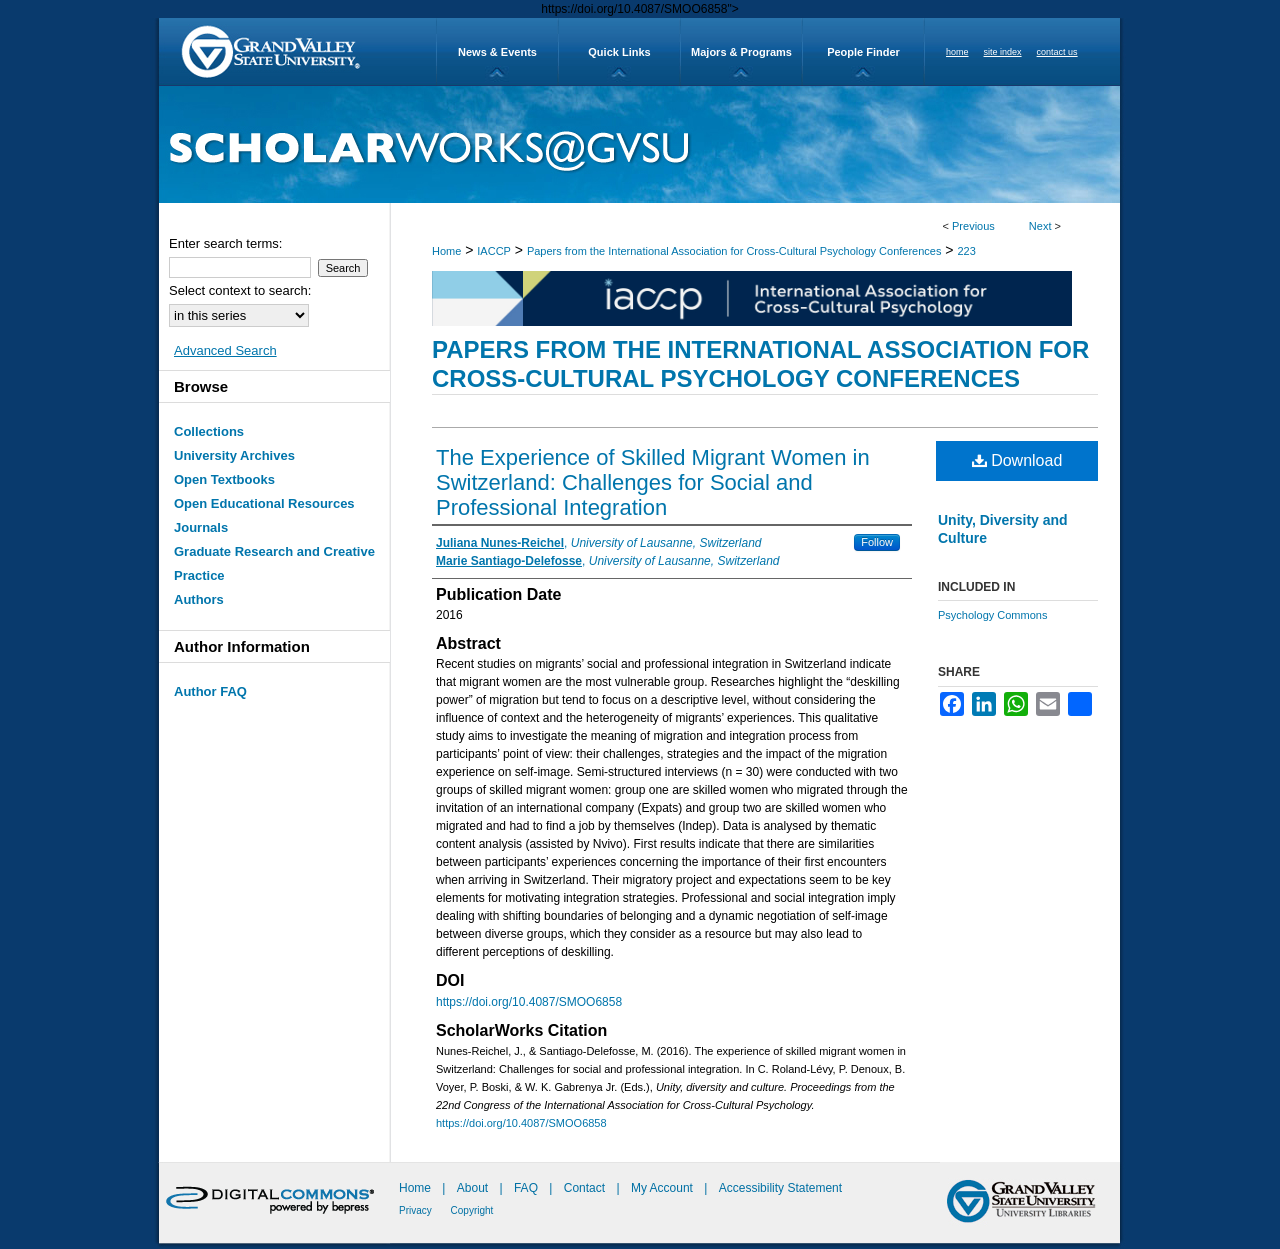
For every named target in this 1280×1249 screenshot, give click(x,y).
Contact (584, 1188)
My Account (663, 1188)
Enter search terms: (225, 243)
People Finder (863, 52)
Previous (973, 226)
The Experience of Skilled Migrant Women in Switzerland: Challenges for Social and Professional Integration (653, 482)
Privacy (417, 1210)
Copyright (472, 1210)
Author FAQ (210, 691)
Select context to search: (240, 290)
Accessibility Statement (780, 1188)
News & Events (497, 52)
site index (1003, 52)
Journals (201, 527)
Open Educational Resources (264, 503)
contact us (1057, 52)
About (474, 1188)
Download (1017, 460)
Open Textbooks (224, 479)
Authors (199, 599)
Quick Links (619, 52)
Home (446, 251)
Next (1040, 226)
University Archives (234, 455)
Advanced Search (225, 350)
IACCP (494, 251)
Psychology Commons (992, 615)
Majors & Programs (741, 52)
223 (966, 251)
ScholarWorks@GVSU (639, 144)
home (957, 52)
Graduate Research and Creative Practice (274, 563)
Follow (877, 542)
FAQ (527, 1188)
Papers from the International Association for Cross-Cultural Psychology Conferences (734, 251)
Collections (209, 431)
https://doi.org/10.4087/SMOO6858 (529, 1002)
